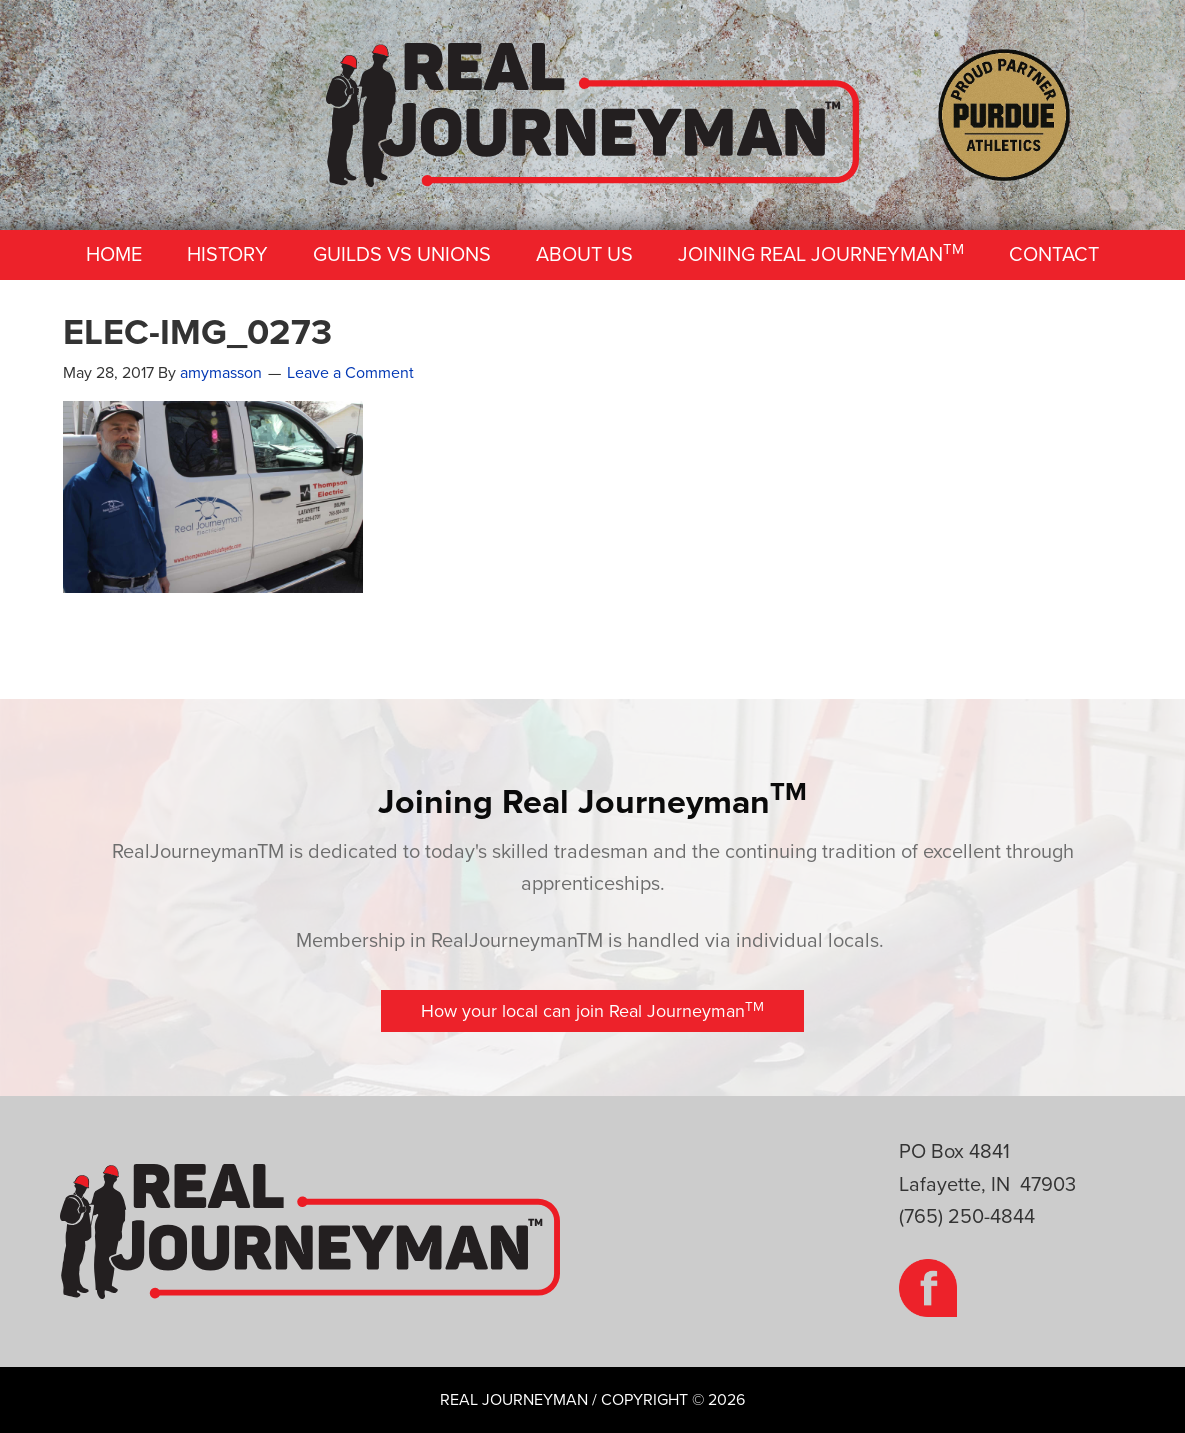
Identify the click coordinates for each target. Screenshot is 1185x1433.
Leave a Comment (350, 373)
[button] (592, 1011)
